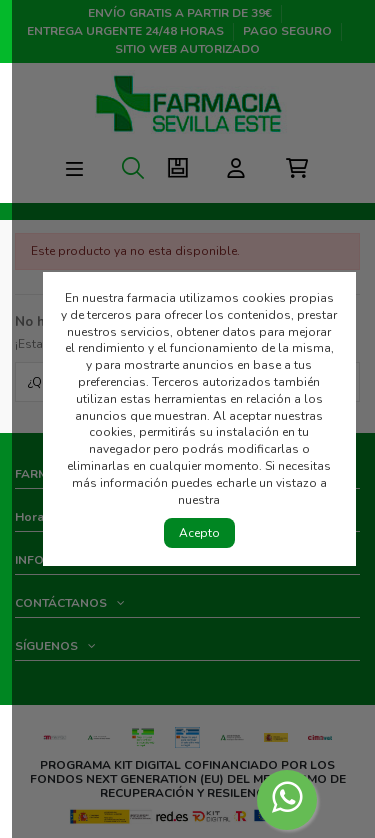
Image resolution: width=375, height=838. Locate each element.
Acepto (199, 533)
